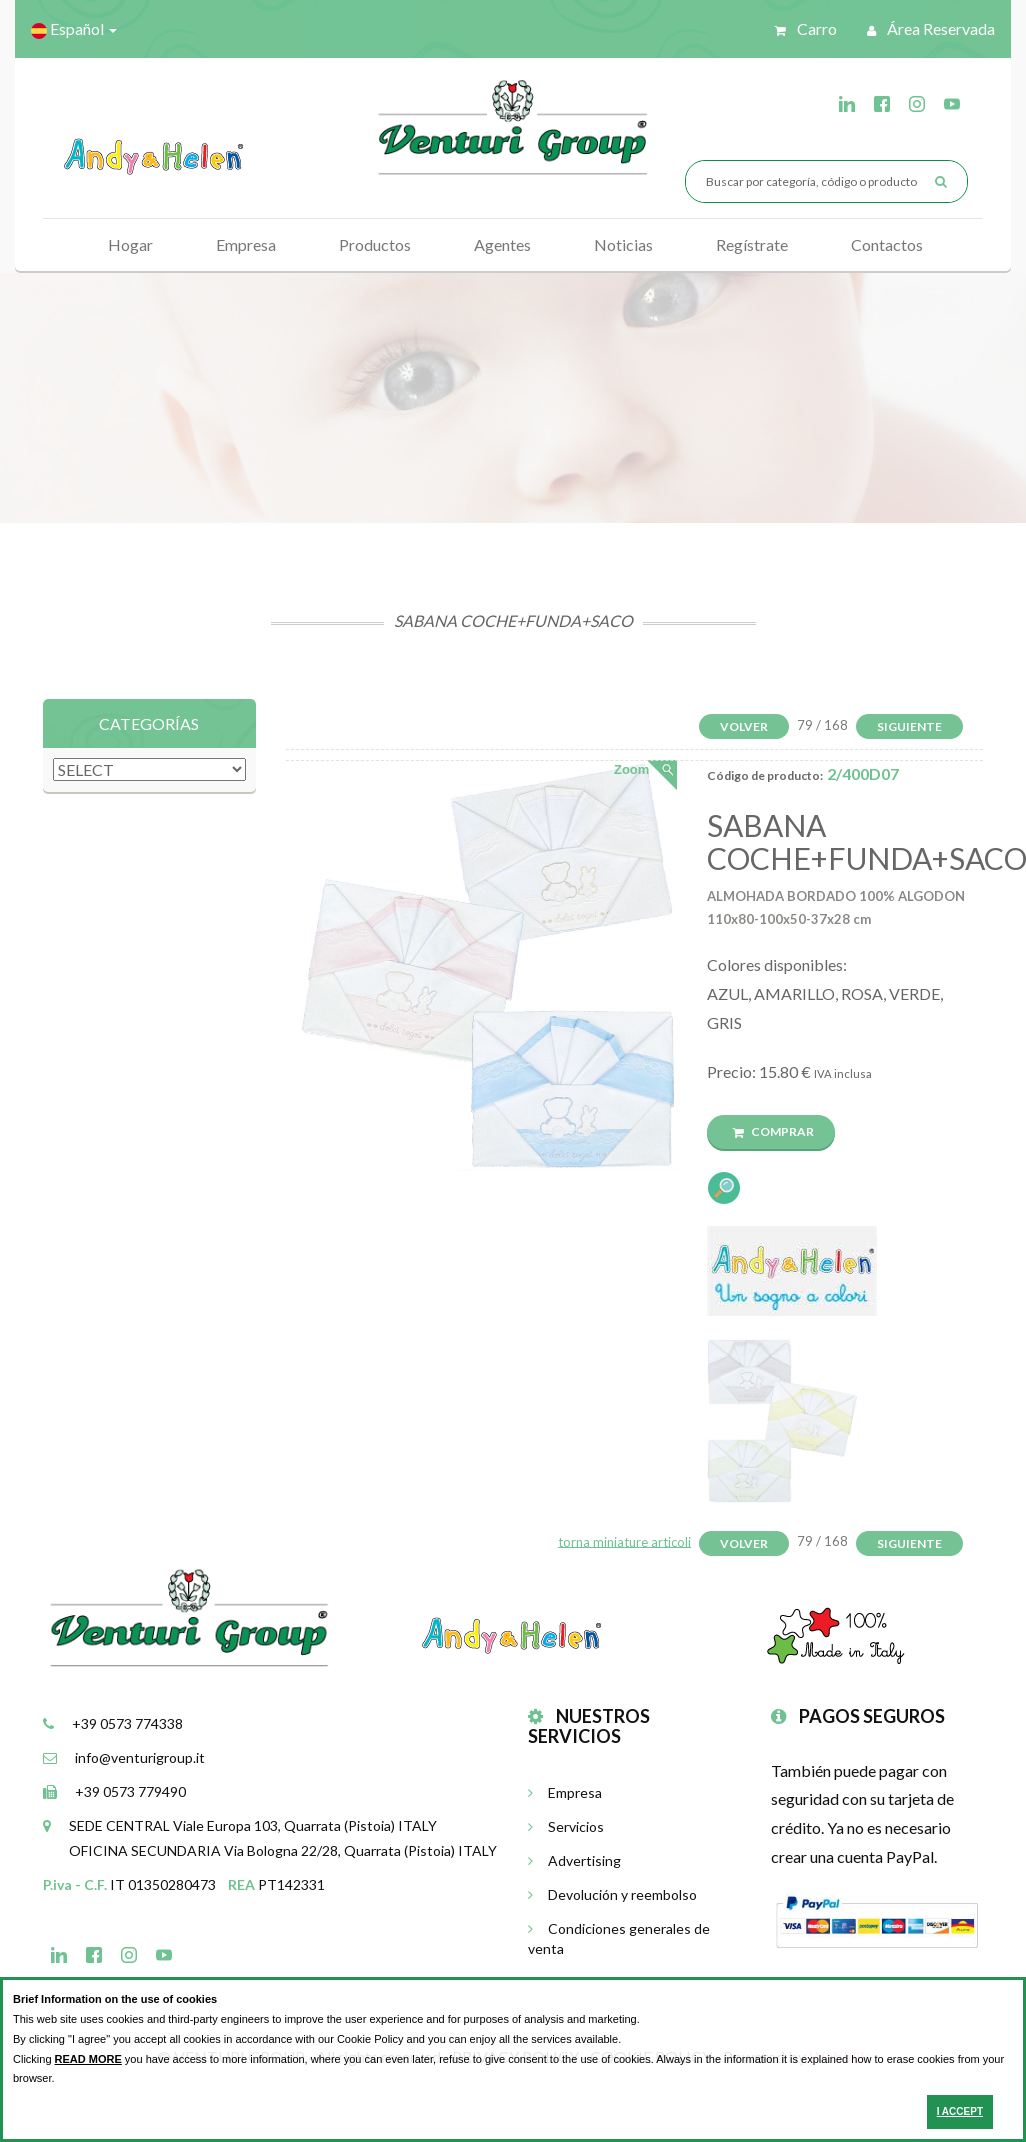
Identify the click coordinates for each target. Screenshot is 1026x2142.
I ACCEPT (960, 2111)
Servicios (566, 1826)
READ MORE (88, 2059)
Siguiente (909, 726)
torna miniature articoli (624, 1541)
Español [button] (74, 29)
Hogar (130, 244)
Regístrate (752, 244)
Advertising (574, 1860)
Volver (744, 726)
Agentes (502, 244)
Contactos (887, 244)
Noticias (623, 244)
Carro (806, 28)
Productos (375, 244)
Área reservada (931, 28)
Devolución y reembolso (612, 1894)
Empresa (246, 244)
